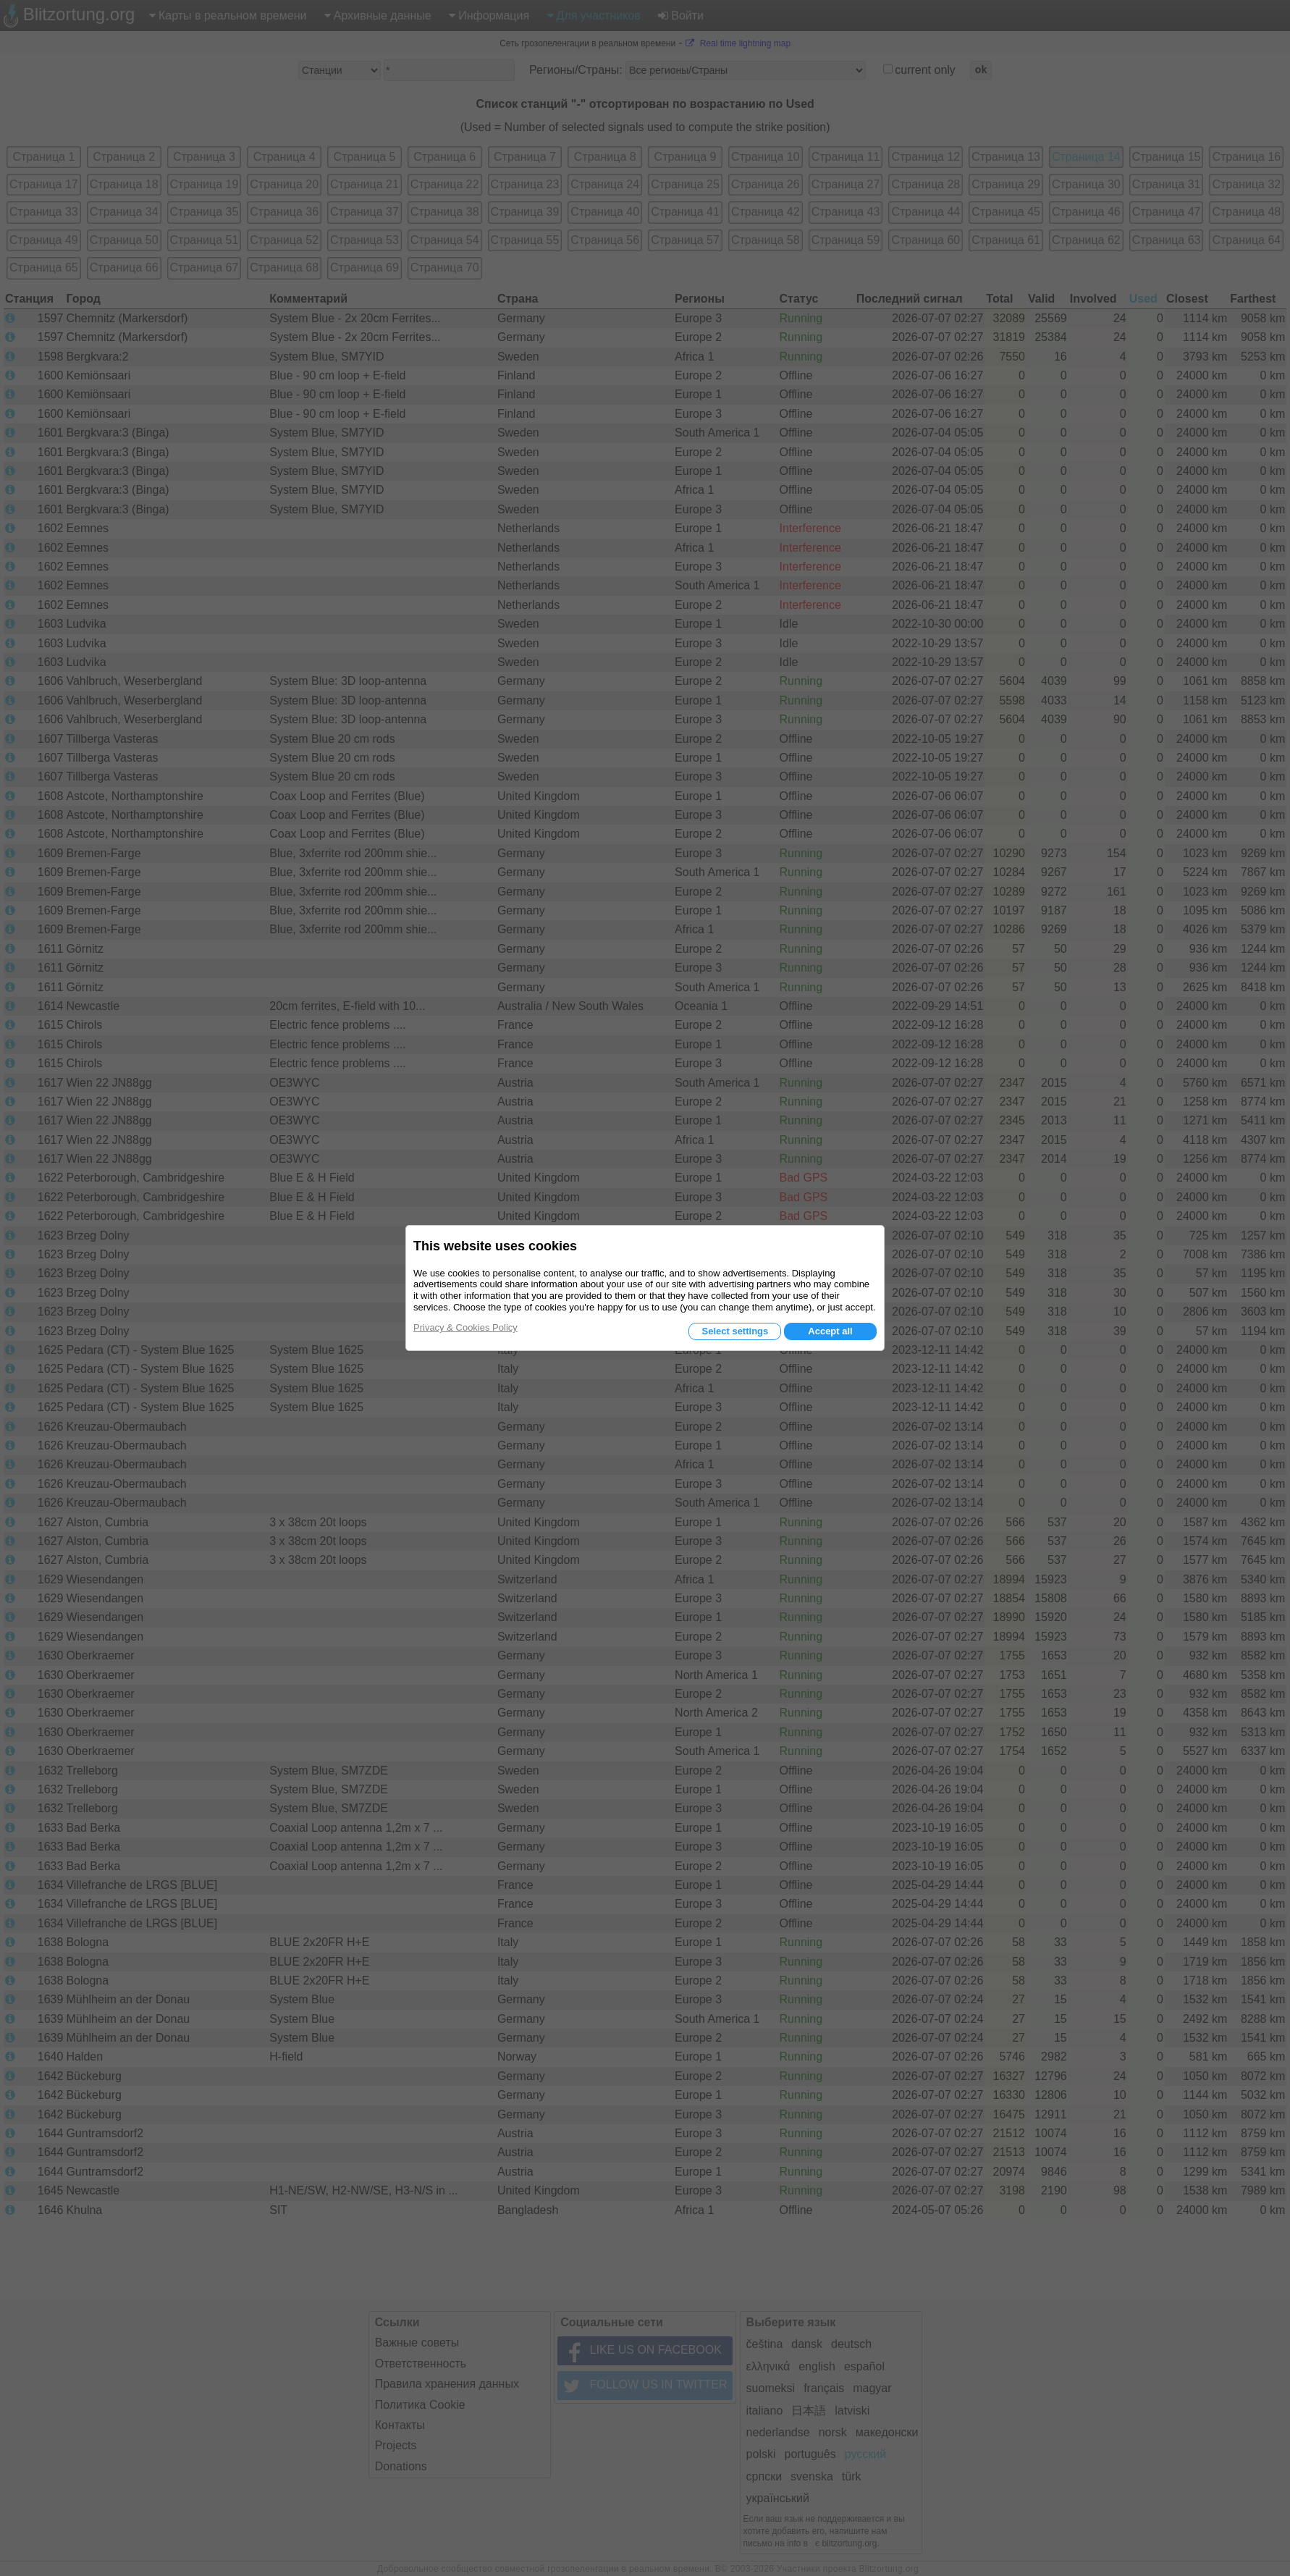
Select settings (734, 1331)
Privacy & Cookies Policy (465, 1327)
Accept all (830, 1331)
